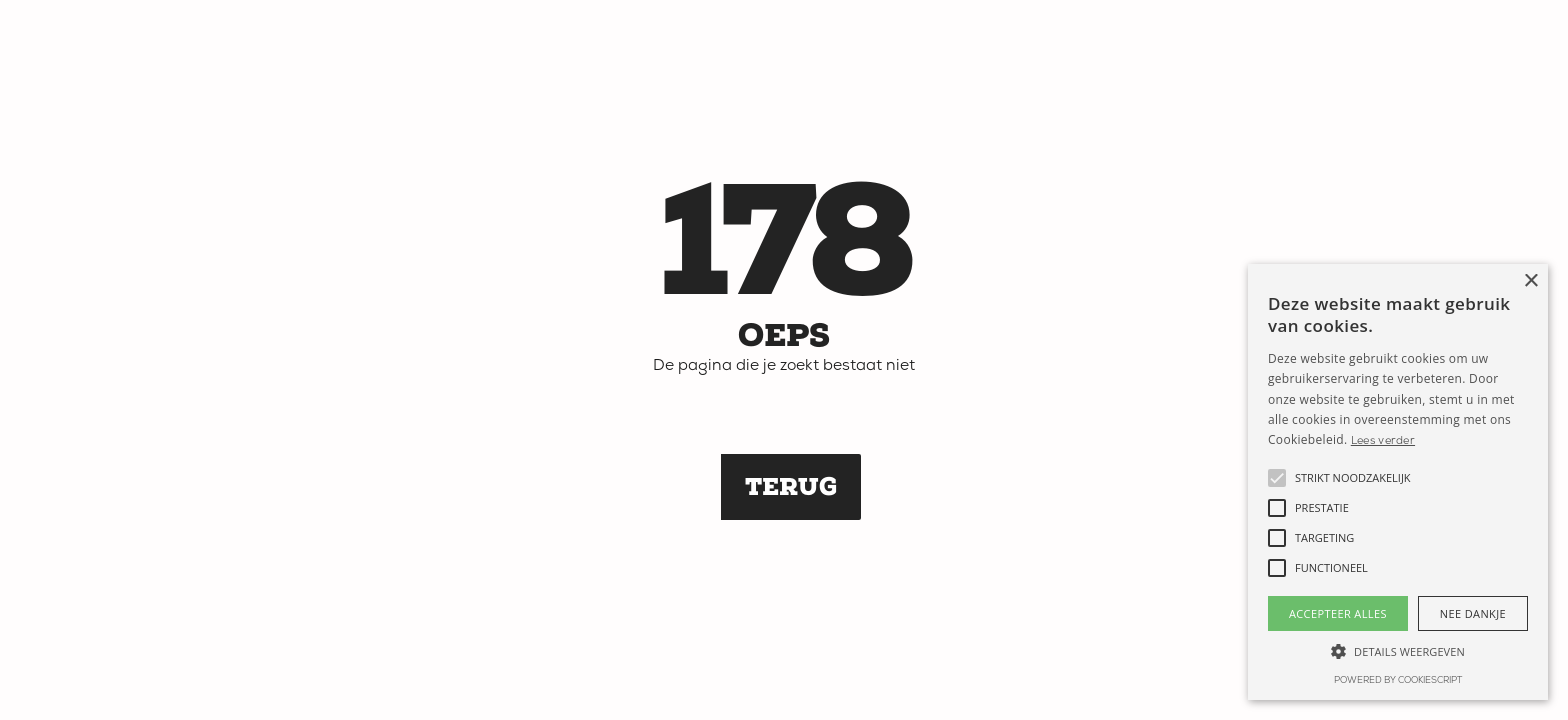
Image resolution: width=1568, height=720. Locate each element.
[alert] (1398, 482)
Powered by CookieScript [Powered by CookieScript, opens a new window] (1398, 680)
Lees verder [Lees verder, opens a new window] (1383, 441)
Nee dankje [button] (1473, 613)
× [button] (1530, 281)
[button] (1277, 478)
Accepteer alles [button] (1338, 613)
